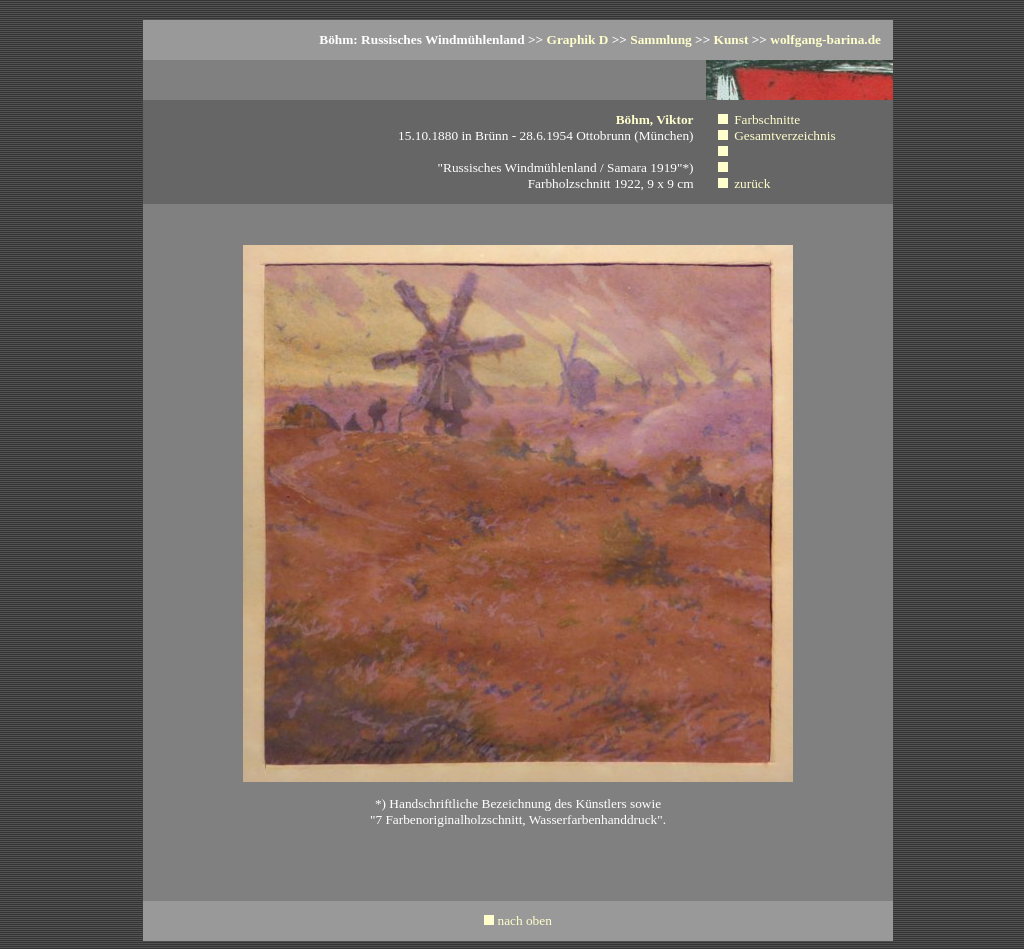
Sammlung (660, 39)
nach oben (524, 920)
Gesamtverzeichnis (784, 135)
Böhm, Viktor (655, 119)
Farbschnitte (767, 119)
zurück (752, 183)
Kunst (731, 39)
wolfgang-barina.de (825, 39)
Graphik (578, 39)
